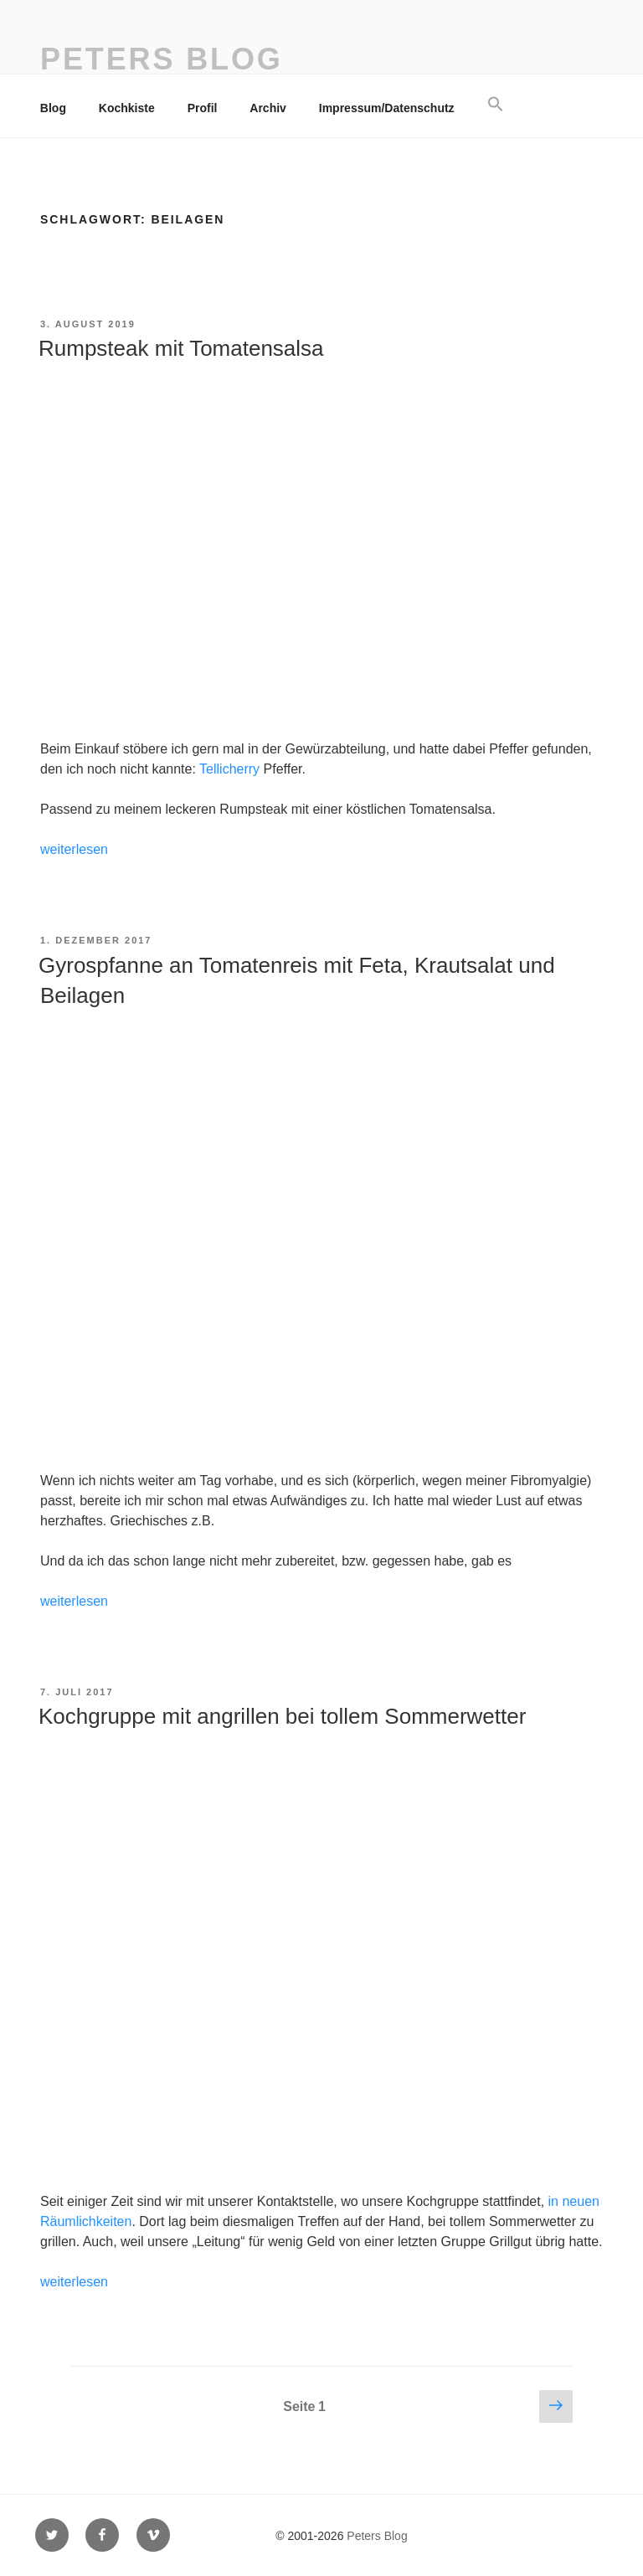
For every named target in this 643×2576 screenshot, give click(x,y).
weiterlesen (74, 849)
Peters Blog (161, 59)
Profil (203, 108)
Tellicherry (229, 769)
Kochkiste (127, 108)
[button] (495, 105)
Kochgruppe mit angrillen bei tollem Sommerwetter (282, 1716)
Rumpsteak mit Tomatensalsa (181, 348)
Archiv (267, 108)
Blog (53, 108)
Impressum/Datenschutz (387, 108)
